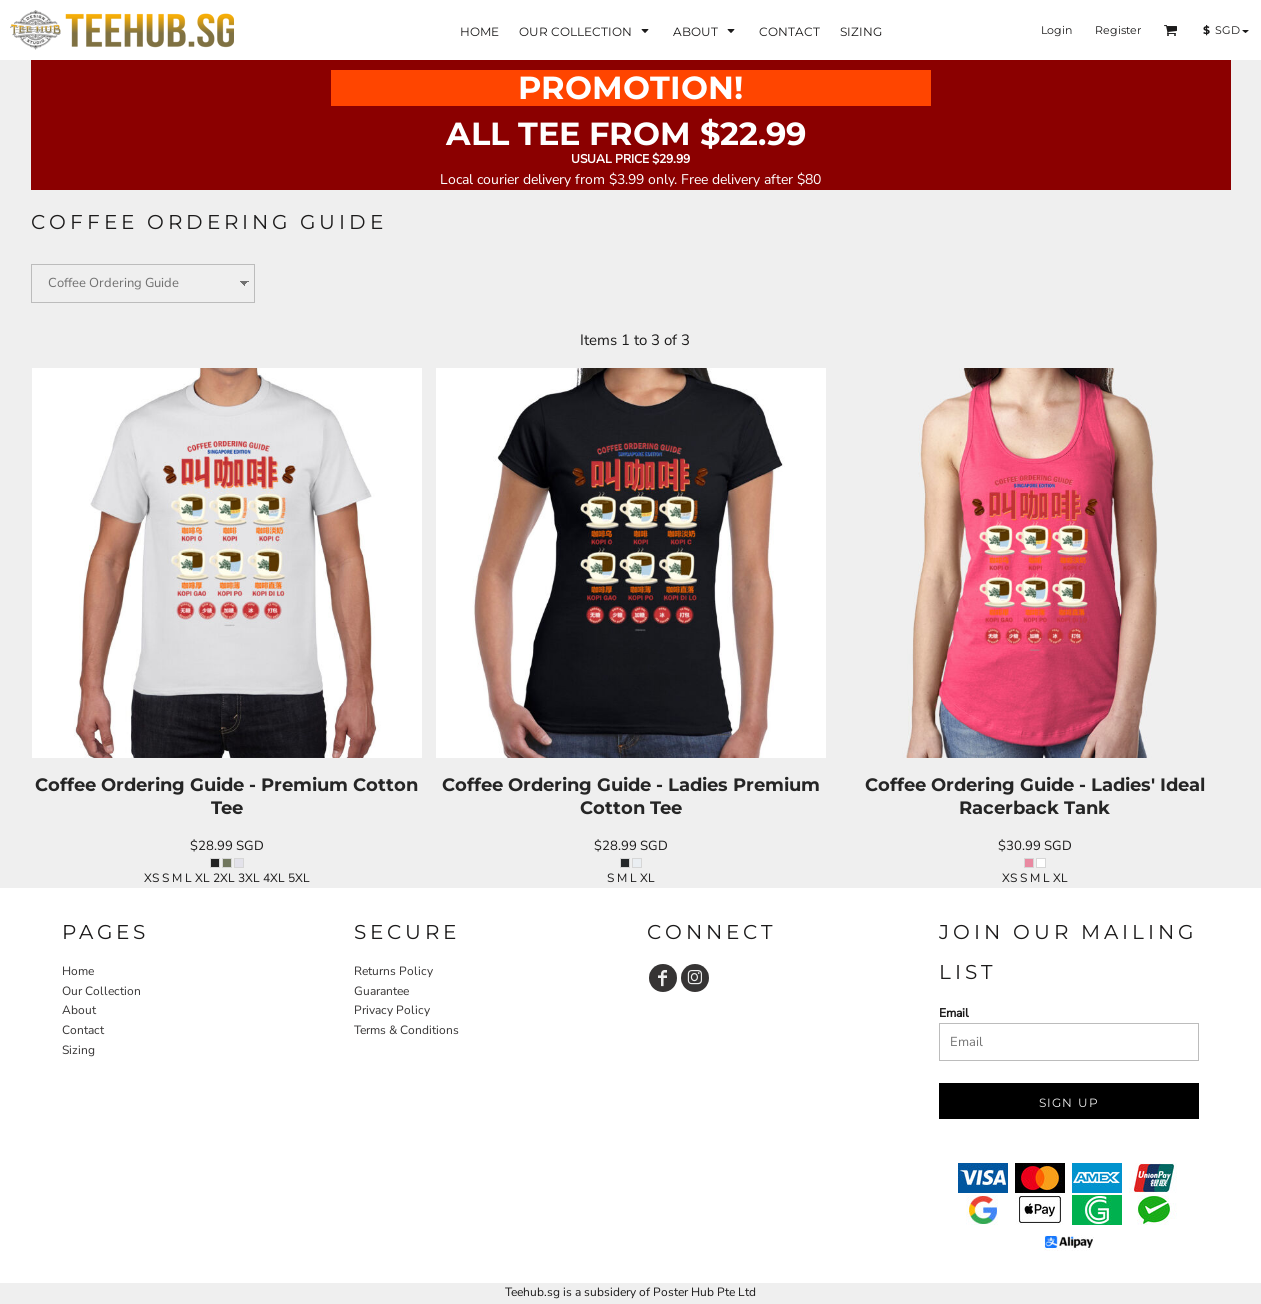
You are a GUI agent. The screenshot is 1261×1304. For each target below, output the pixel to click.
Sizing (78, 1050)
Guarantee (381, 991)
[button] (1171, 30)
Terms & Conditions (406, 1030)
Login (1056, 30)
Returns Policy (393, 971)
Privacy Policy (392, 1010)
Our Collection (101, 991)
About (79, 1010)
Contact (83, 1030)
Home (78, 971)
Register (1118, 30)
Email (954, 1013)
